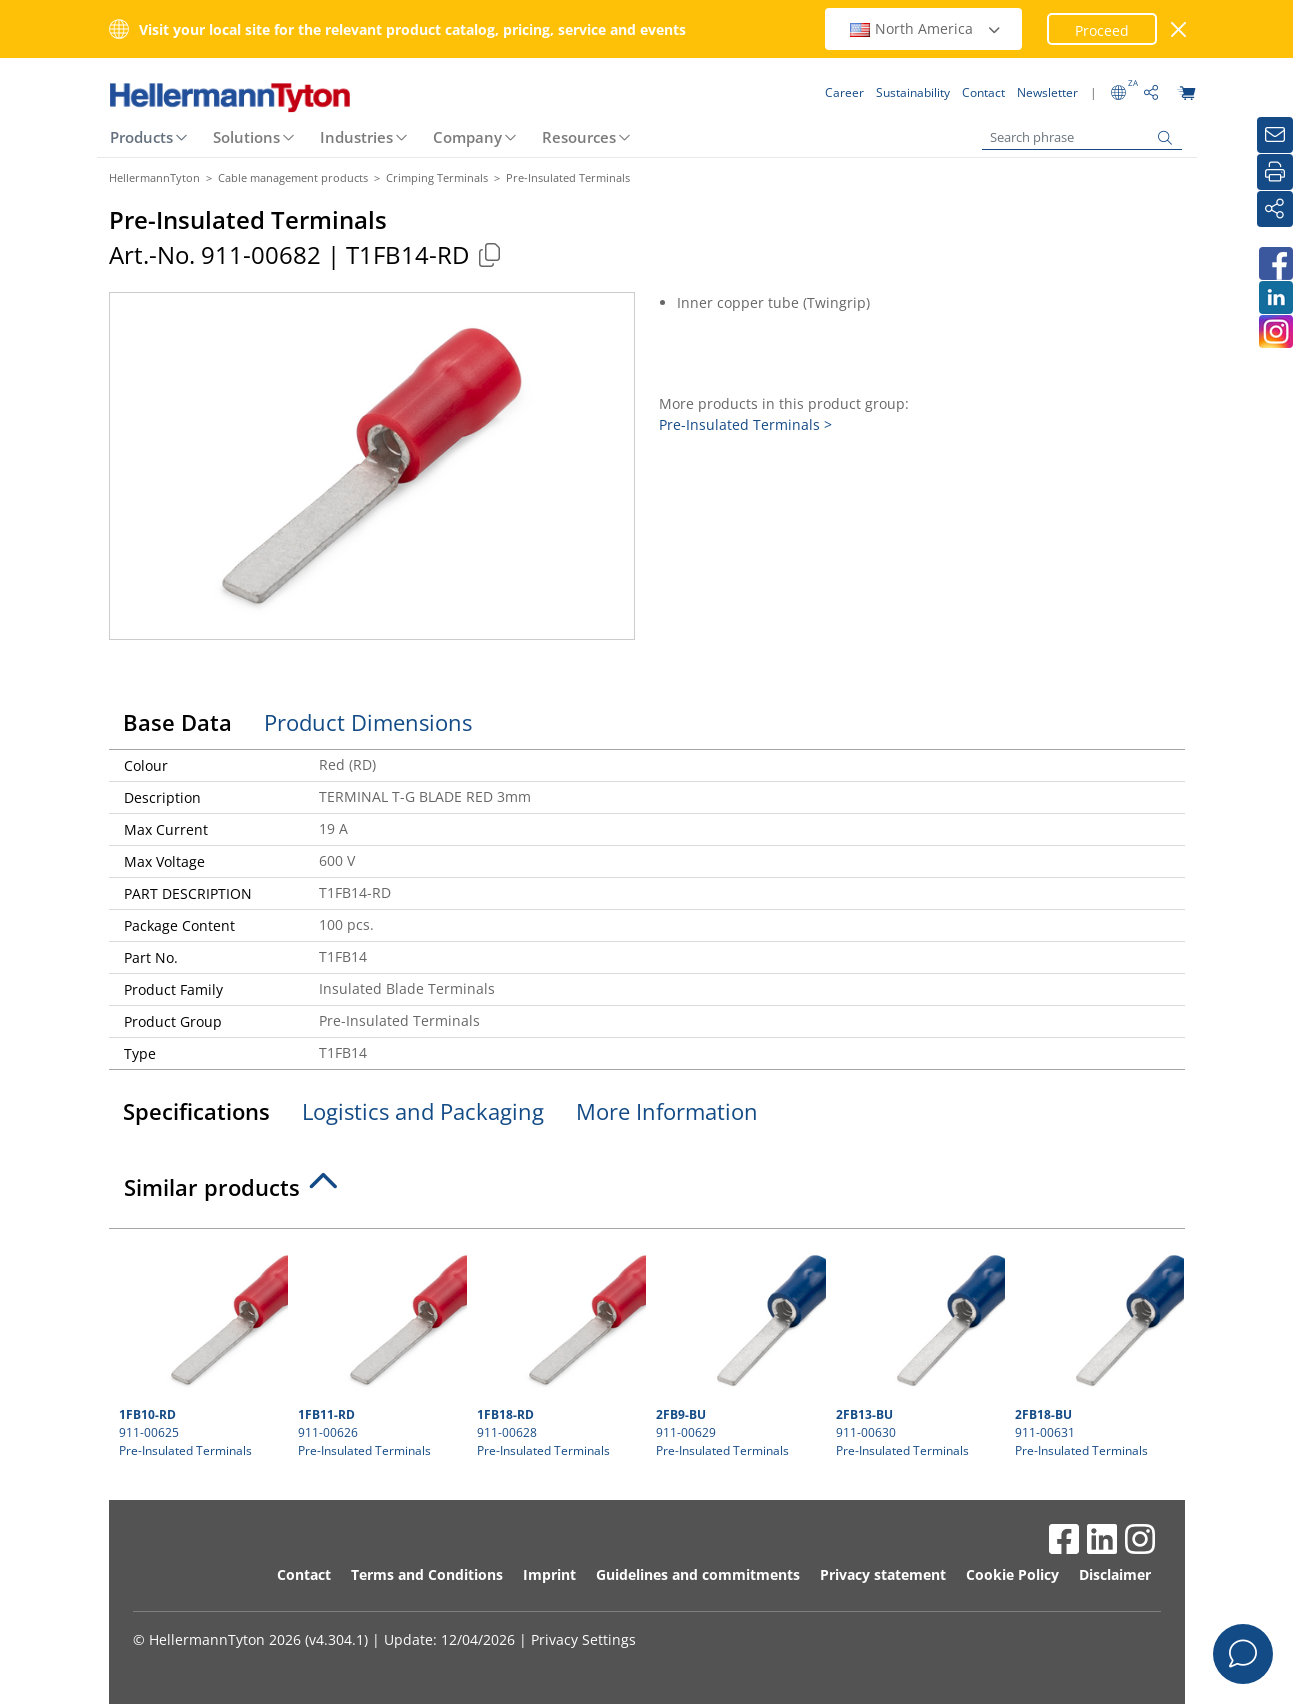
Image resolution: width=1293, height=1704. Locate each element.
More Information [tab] (667, 1111)
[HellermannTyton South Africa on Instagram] (1275, 331)
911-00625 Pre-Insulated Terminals (201, 1349)
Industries (356, 137)
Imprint (549, 1574)
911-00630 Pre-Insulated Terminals (918, 1349)
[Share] (1275, 209)
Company (467, 137)
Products (141, 137)
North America (926, 28)
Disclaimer (1115, 1574)
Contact (304, 1574)
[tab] (647, 1193)
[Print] (1275, 172)
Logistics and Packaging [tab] (423, 1111)
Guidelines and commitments (698, 1574)
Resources (579, 137)
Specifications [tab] (196, 1111)
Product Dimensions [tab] (368, 722)
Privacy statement (883, 1574)
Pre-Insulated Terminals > (745, 424)
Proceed (1102, 30)
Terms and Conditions (427, 1574)
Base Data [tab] (177, 722)
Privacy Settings (583, 1639)
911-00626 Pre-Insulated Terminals (380, 1349)
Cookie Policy (1012, 1574)
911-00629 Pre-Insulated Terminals (738, 1349)
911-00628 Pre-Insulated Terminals (559, 1349)
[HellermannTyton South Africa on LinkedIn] (1275, 297)
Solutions (246, 137)
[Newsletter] (1275, 135)
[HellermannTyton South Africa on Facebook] (1275, 263)
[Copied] (490, 254)
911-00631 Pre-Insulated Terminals (1097, 1349)
